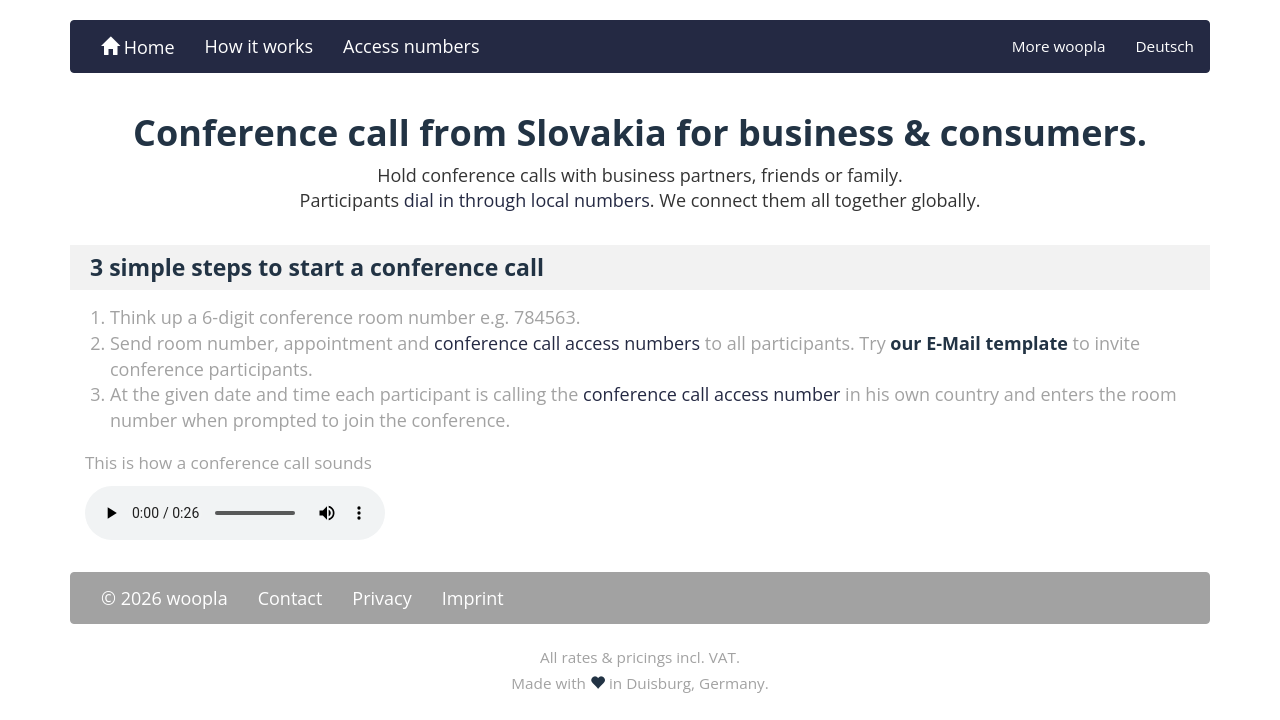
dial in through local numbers (527, 200)
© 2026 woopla (164, 598)
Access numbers (411, 46)
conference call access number (711, 394)
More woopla (1059, 46)
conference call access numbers (567, 343)
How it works (259, 46)
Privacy (381, 598)
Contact (290, 598)
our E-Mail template (979, 343)
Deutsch (1164, 46)
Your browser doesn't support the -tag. (235, 513)
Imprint (473, 598)
